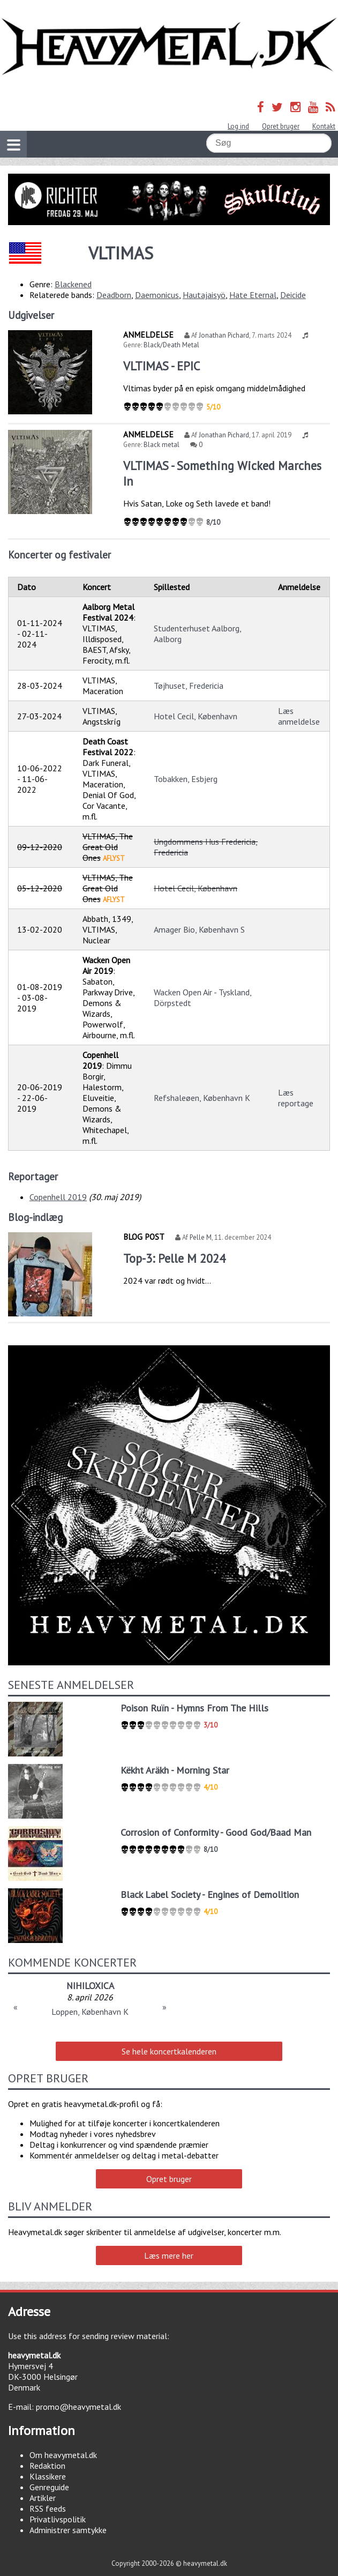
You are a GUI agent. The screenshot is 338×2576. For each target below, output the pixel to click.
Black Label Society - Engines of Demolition (210, 1894)
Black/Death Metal (171, 344)
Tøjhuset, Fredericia (188, 685)
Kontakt (323, 126)
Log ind (238, 126)
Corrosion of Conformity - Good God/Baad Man (216, 1832)
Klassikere (47, 2476)
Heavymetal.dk (169, 47)
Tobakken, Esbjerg (185, 778)
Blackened (73, 284)
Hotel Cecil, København (195, 716)
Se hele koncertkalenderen (169, 2051)
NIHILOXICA (90, 1985)
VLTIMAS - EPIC (161, 366)
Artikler (42, 2497)
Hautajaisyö (204, 294)
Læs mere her (168, 2255)
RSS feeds (47, 2508)
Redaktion (47, 2465)
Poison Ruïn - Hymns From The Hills (194, 1708)
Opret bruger (280, 126)
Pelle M (201, 1237)
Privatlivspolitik (57, 2519)
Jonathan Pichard (224, 335)
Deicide (293, 294)
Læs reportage (295, 1097)
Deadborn (113, 294)
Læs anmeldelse (299, 716)
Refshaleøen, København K (202, 1097)
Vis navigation (10, 138)
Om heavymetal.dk (63, 2455)
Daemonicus (157, 294)
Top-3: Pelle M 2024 (174, 1258)
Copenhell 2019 (58, 1197)
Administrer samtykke (68, 2530)
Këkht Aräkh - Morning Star (175, 1770)
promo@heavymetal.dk (78, 2406)
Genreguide (49, 2487)
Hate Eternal (252, 294)
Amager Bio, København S (199, 929)
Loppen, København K (90, 2011)
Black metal (161, 444)
